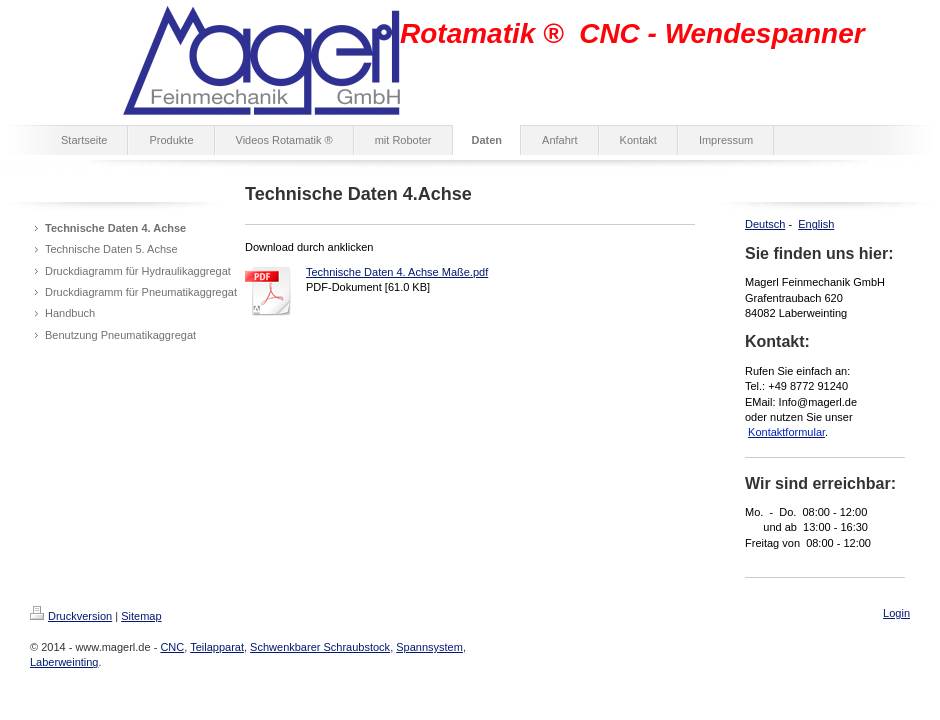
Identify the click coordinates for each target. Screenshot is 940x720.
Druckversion (71, 616)
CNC (172, 647)
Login (896, 613)
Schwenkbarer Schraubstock (320, 647)
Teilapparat (217, 647)
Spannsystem (429, 647)
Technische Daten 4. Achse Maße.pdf (397, 272)
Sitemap (141, 616)
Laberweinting (64, 662)
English (816, 224)
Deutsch (765, 224)
